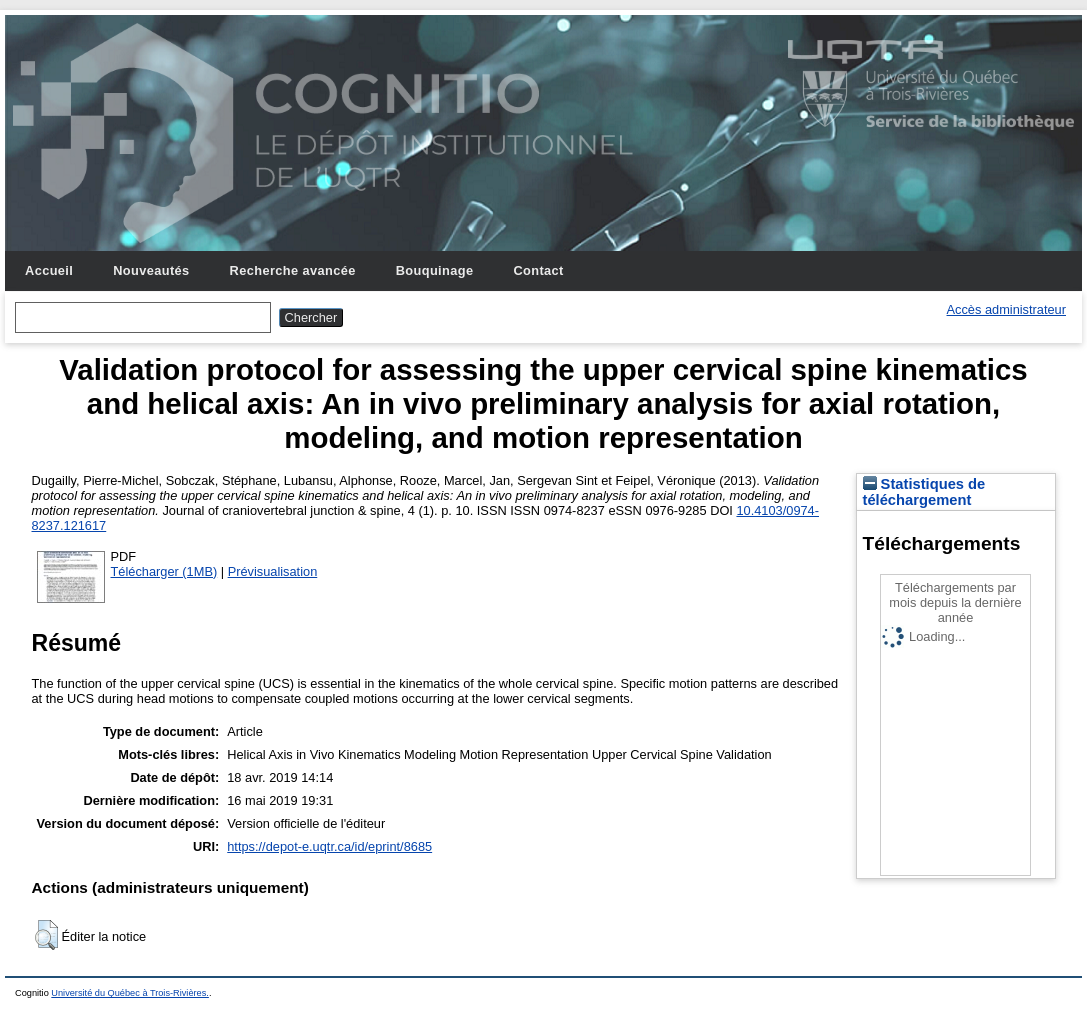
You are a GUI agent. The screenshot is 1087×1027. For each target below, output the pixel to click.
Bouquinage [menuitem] (435, 270)
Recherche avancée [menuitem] (293, 270)
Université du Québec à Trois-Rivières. (130, 993)
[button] (46, 935)
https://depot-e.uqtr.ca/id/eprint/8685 (329, 846)
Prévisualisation (273, 571)
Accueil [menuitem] (49, 270)
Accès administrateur (1006, 309)
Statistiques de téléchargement (924, 492)
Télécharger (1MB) (164, 571)
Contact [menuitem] (538, 270)
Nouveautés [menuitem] (151, 270)
